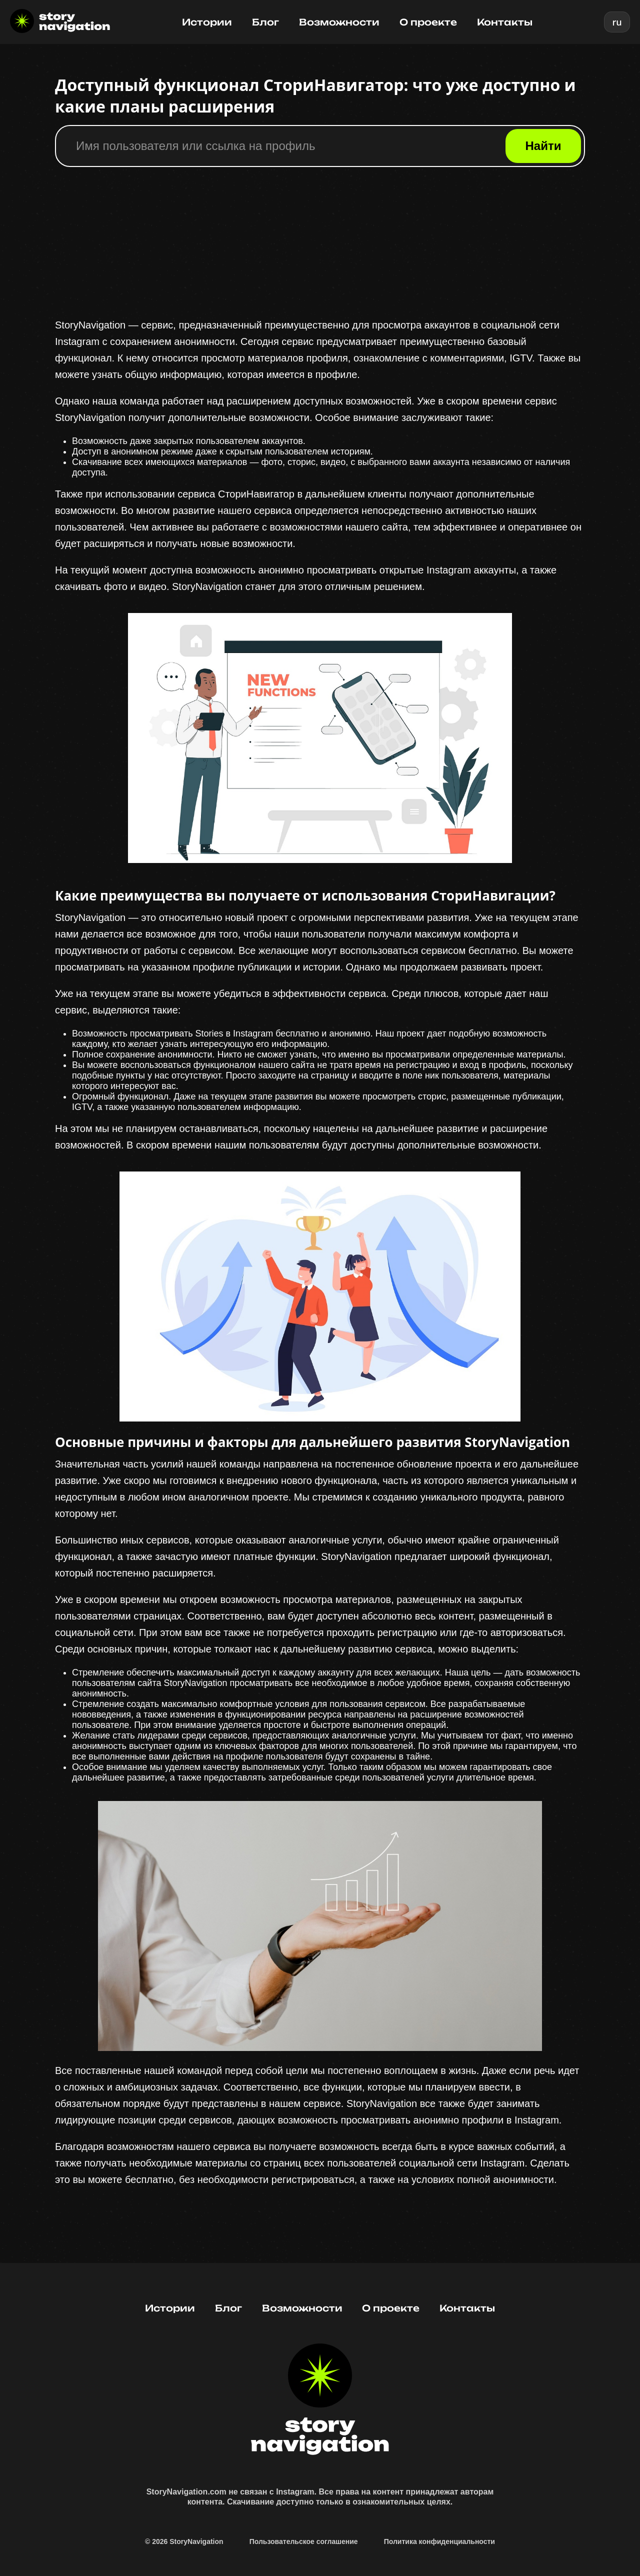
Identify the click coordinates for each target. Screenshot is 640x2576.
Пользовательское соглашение (304, 2542)
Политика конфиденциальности (439, 2542)
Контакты (504, 22)
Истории (207, 22)
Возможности (339, 22)
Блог (265, 22)
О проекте (428, 22)
